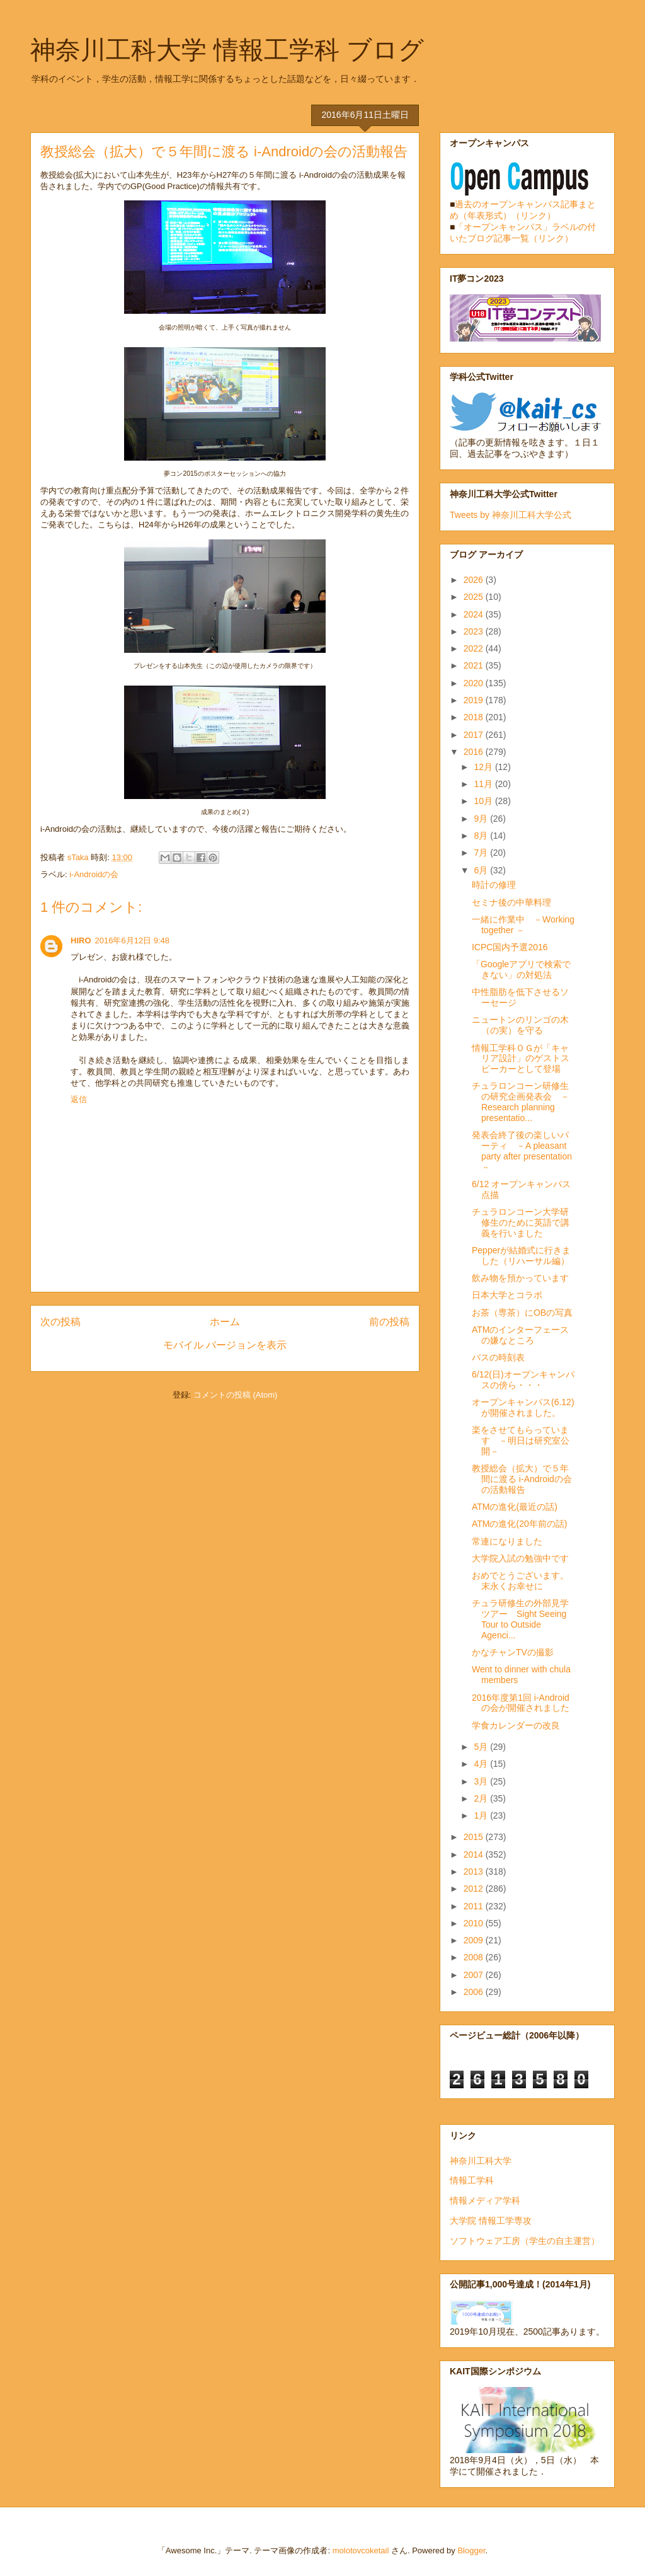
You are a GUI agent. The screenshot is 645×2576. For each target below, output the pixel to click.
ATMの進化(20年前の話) (519, 1524)
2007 (475, 1975)
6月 (482, 870)
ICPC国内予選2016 (510, 947)
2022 (475, 648)
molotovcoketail (361, 2550)
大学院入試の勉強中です (520, 1558)
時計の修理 (494, 885)
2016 (475, 752)
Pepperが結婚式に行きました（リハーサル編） (521, 1255)
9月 (482, 819)
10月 (484, 801)
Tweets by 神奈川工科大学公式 (510, 515)
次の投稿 (60, 1321)
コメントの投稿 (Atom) (235, 1395)
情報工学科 (472, 2180)
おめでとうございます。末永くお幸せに (520, 1580)
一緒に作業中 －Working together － (523, 924)
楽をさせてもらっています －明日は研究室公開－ (520, 1440)
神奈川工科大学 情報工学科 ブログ (227, 50)
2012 (475, 1888)
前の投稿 (389, 1321)
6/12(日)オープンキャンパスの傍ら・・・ (523, 1379)
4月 (482, 1764)
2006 (475, 1992)
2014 (475, 1854)
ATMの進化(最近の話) (514, 1507)
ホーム (225, 1321)
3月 (482, 1781)
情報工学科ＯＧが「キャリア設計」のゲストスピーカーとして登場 (520, 1058)
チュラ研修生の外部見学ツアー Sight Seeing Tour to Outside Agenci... (520, 1619)
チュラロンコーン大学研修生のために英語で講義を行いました (520, 1222)
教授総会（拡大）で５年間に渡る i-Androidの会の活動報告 (522, 1479)
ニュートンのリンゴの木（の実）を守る (520, 1025)
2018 (475, 717)
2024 (475, 614)
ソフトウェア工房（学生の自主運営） (525, 2241)
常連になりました (507, 1541)
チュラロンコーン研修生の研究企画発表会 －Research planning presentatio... (520, 1101)
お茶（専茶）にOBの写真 (522, 1313)
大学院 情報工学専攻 (491, 2221)
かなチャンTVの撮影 (513, 1652)
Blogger (471, 2550)
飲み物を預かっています (520, 1278)
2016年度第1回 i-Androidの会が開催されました (520, 1703)
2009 (475, 1940)
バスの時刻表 (498, 1357)
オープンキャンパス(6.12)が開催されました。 (523, 1407)
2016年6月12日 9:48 (132, 940)
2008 (475, 1957)
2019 (475, 700)
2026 (475, 580)
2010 (475, 1923)
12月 (484, 767)
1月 (482, 1815)
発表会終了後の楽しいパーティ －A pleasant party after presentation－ (522, 1150)
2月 (482, 1798)
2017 (475, 735)
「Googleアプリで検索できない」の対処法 (521, 969)
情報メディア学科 (485, 2200)
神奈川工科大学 (480, 2161)
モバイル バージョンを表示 (225, 1345)
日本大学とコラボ (507, 1295)
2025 (475, 597)
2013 (475, 1871)
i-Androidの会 (93, 874)
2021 (475, 665)
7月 (482, 853)
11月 (484, 784)
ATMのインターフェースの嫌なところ (520, 1335)
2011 (475, 1906)
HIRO (81, 940)
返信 (79, 1099)
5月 (482, 1747)
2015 (475, 1837)
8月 (482, 836)
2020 (475, 683)
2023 (475, 631)
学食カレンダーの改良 (516, 1725)
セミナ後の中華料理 (511, 902)
